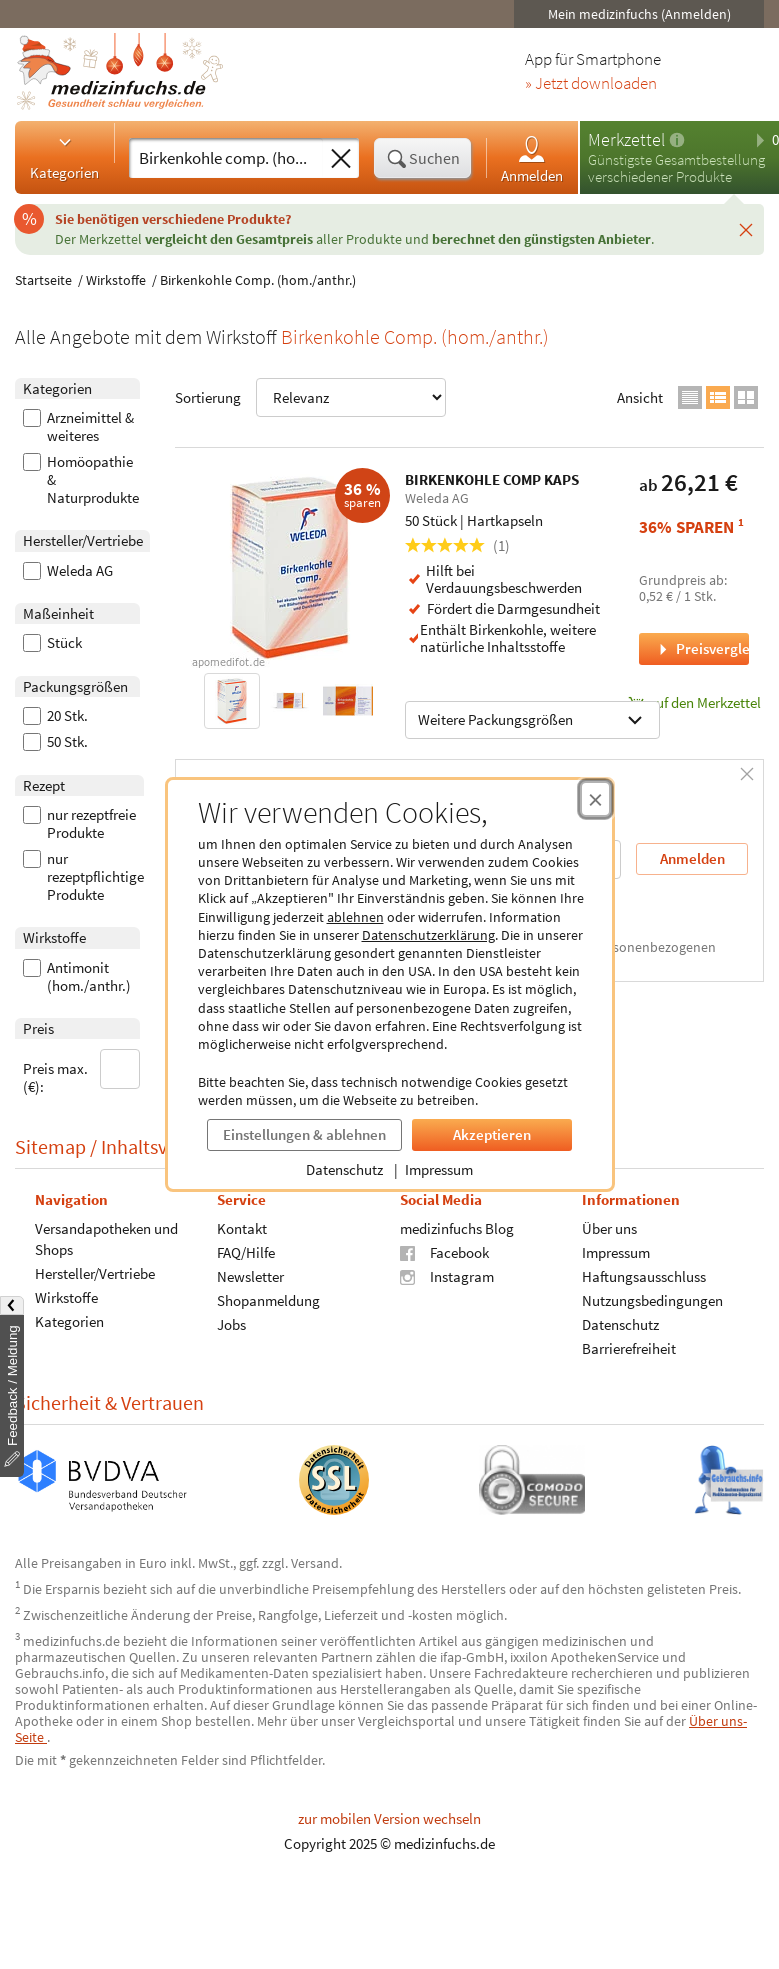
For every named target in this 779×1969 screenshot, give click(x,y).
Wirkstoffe (116, 280)
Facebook (444, 1251)
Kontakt (242, 1227)
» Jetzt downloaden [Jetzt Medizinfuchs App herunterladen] (591, 84)
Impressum (439, 1169)
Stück (52, 643)
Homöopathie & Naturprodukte (81, 480)
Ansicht (640, 397)
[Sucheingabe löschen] (341, 159)
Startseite (43, 280)
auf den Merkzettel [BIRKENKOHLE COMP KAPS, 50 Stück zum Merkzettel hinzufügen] (694, 702)
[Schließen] (746, 229)
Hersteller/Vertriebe (95, 1272)
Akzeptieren (492, 1134)
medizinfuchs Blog (457, 1227)
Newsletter (250, 1275)
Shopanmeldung (268, 1299)
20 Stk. (55, 716)
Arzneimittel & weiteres (78, 427)
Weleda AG (68, 571)
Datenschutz (344, 1169)
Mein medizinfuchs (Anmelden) (639, 14)
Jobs (231, 1323)
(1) (457, 545)
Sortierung (310, 397)
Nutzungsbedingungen (652, 1299)
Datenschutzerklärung (428, 935)
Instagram (447, 1275)
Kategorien (64, 157)
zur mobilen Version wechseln (389, 1818)
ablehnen (355, 917)
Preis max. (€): (82, 1072)
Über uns (609, 1227)
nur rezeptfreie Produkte (79, 824)
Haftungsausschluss (644, 1275)
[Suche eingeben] (226, 158)
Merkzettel (626, 139)
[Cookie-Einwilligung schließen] (595, 799)
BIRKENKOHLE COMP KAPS (492, 479)
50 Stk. (55, 742)
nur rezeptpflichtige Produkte (83, 877)
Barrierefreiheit (629, 1347)
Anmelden (532, 158)
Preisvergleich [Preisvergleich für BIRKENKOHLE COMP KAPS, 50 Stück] (702, 648)
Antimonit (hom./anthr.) (77, 977)
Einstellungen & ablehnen (304, 1134)
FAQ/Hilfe (246, 1251)
